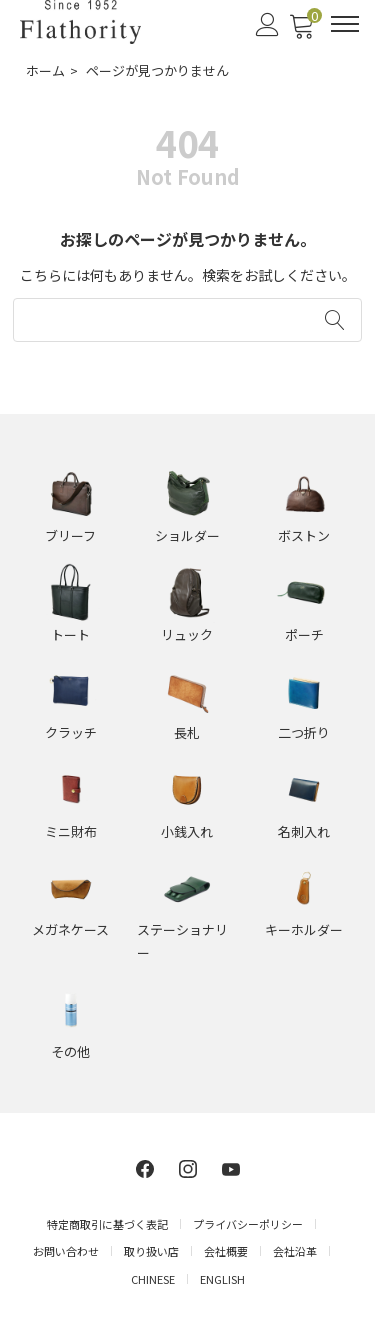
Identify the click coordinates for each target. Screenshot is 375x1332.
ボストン (304, 535)
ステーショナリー (182, 941)
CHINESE (153, 1279)
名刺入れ (304, 831)
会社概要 (226, 1251)
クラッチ (71, 732)
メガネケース (70, 929)
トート (70, 634)
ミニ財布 (71, 831)
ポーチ (304, 634)
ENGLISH (222, 1279)
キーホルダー (304, 929)
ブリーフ (70, 535)
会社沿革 (295, 1251)
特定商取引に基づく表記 (107, 1224)
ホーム (45, 70)
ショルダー (187, 535)
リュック (187, 634)
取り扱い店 (151, 1251)
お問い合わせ (66, 1251)
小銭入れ (187, 831)
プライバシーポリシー (248, 1224)
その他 (70, 1051)
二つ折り (304, 732)
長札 (187, 732)
